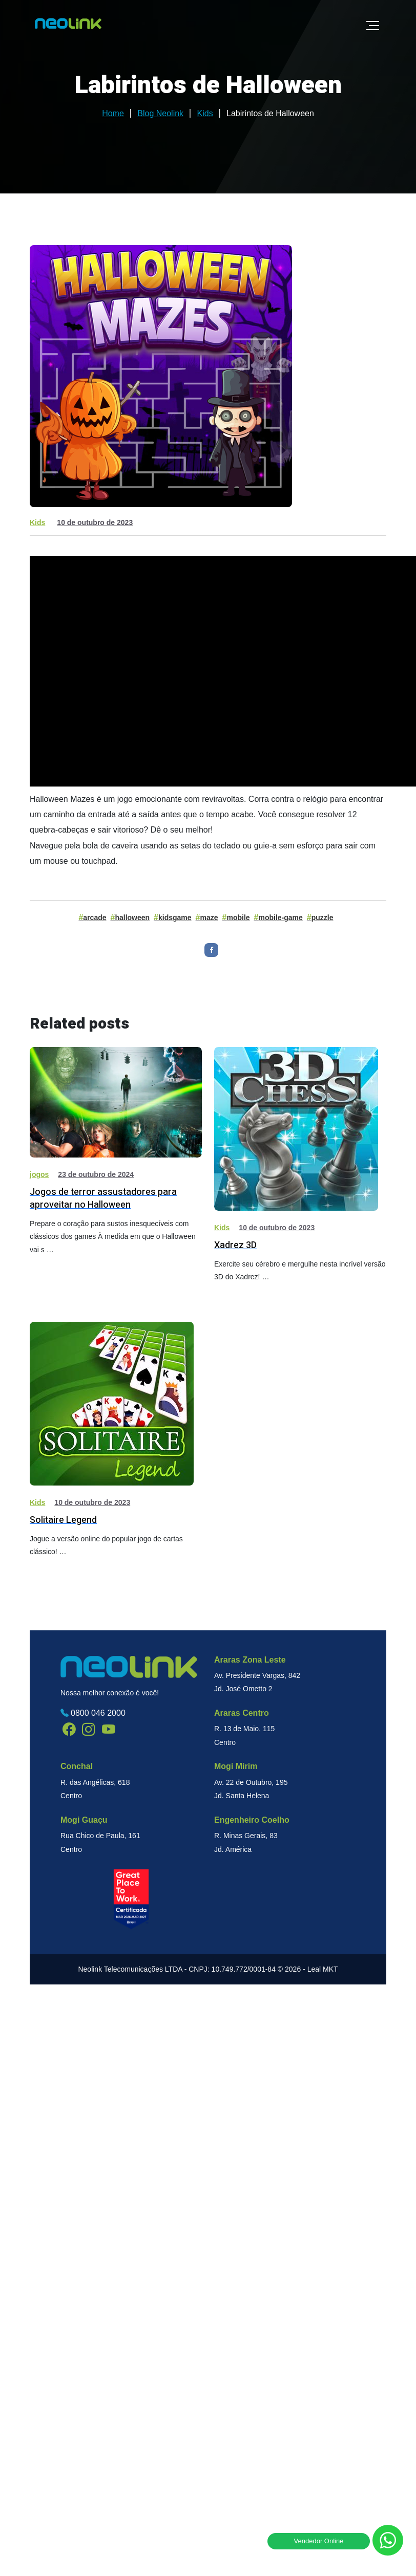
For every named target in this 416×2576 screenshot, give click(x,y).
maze (209, 917)
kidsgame (175, 917)
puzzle (322, 917)
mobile (237, 917)
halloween (132, 917)
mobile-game (280, 917)
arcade (94, 917)
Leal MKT (322, 1969)
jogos (39, 1174)
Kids (37, 522)
